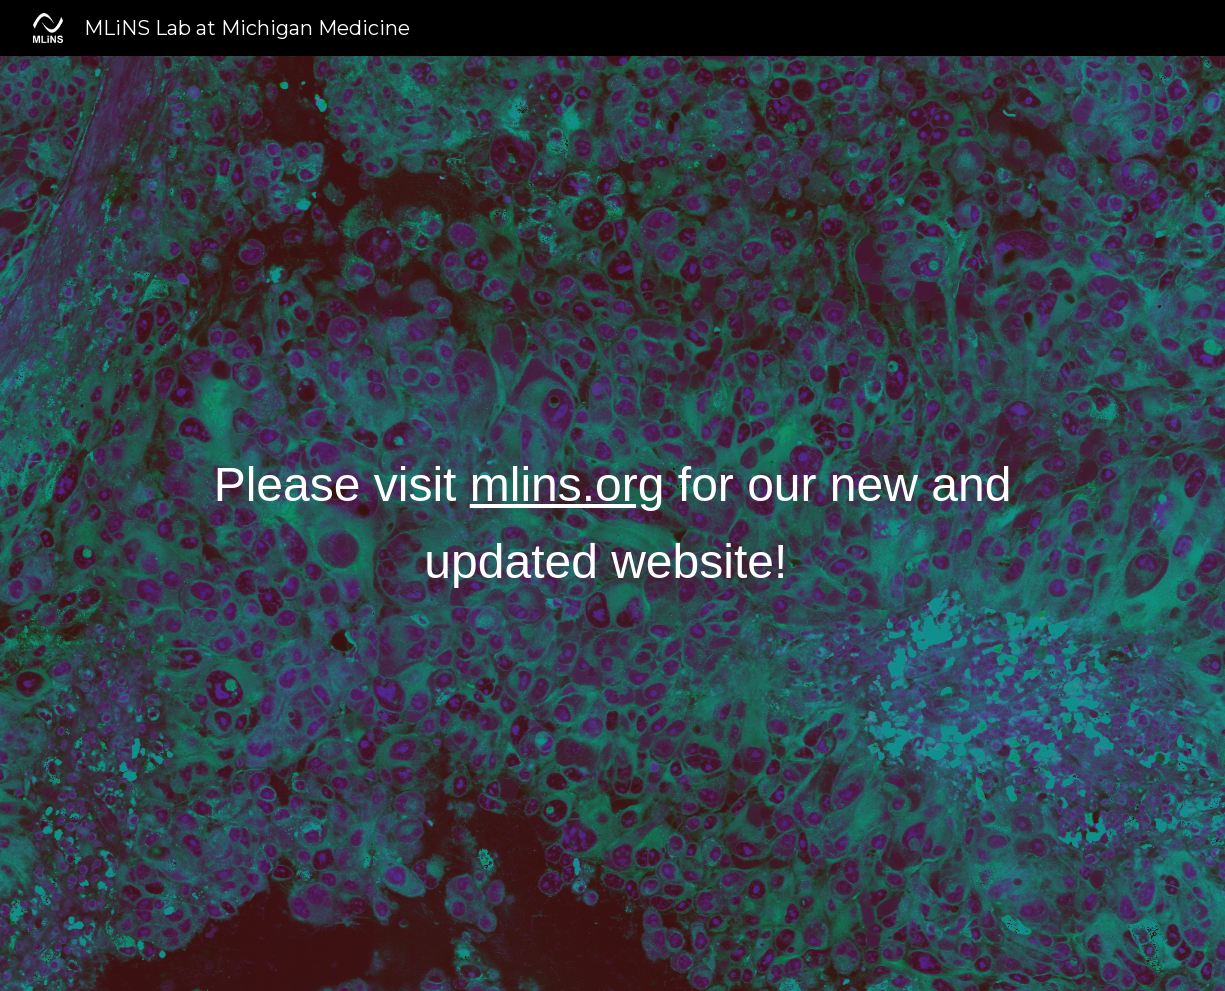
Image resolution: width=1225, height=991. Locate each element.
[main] (612, 524)
